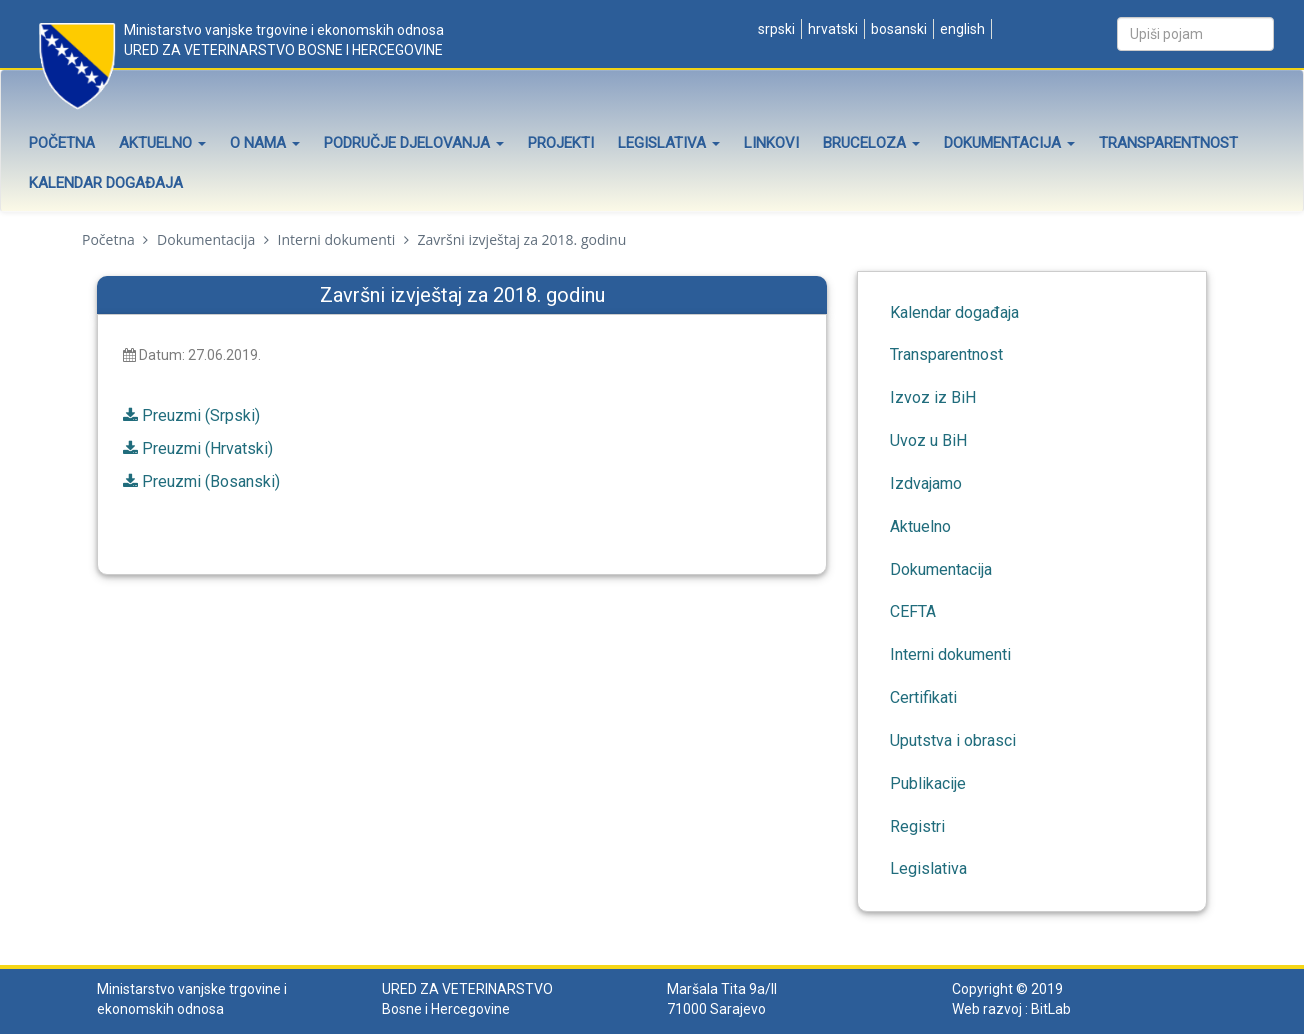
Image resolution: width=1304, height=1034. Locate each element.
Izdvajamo (926, 483)
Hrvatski (831, 29)
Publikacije (928, 783)
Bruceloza (871, 143)
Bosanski (897, 29)
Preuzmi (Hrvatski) (207, 448)
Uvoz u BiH (928, 440)
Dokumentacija (1009, 143)
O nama (265, 143)
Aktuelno (162, 143)
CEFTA (913, 611)
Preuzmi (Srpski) (201, 415)
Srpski (775, 29)
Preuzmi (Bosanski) (211, 481)
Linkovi (771, 143)
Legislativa (669, 143)
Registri (917, 826)
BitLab (1051, 1009)
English (961, 29)
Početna (62, 143)
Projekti (561, 143)
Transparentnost (1168, 143)
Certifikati (923, 697)
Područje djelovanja (414, 143)
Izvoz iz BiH (933, 397)
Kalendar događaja (106, 183)
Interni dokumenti (337, 239)
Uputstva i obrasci (953, 740)
